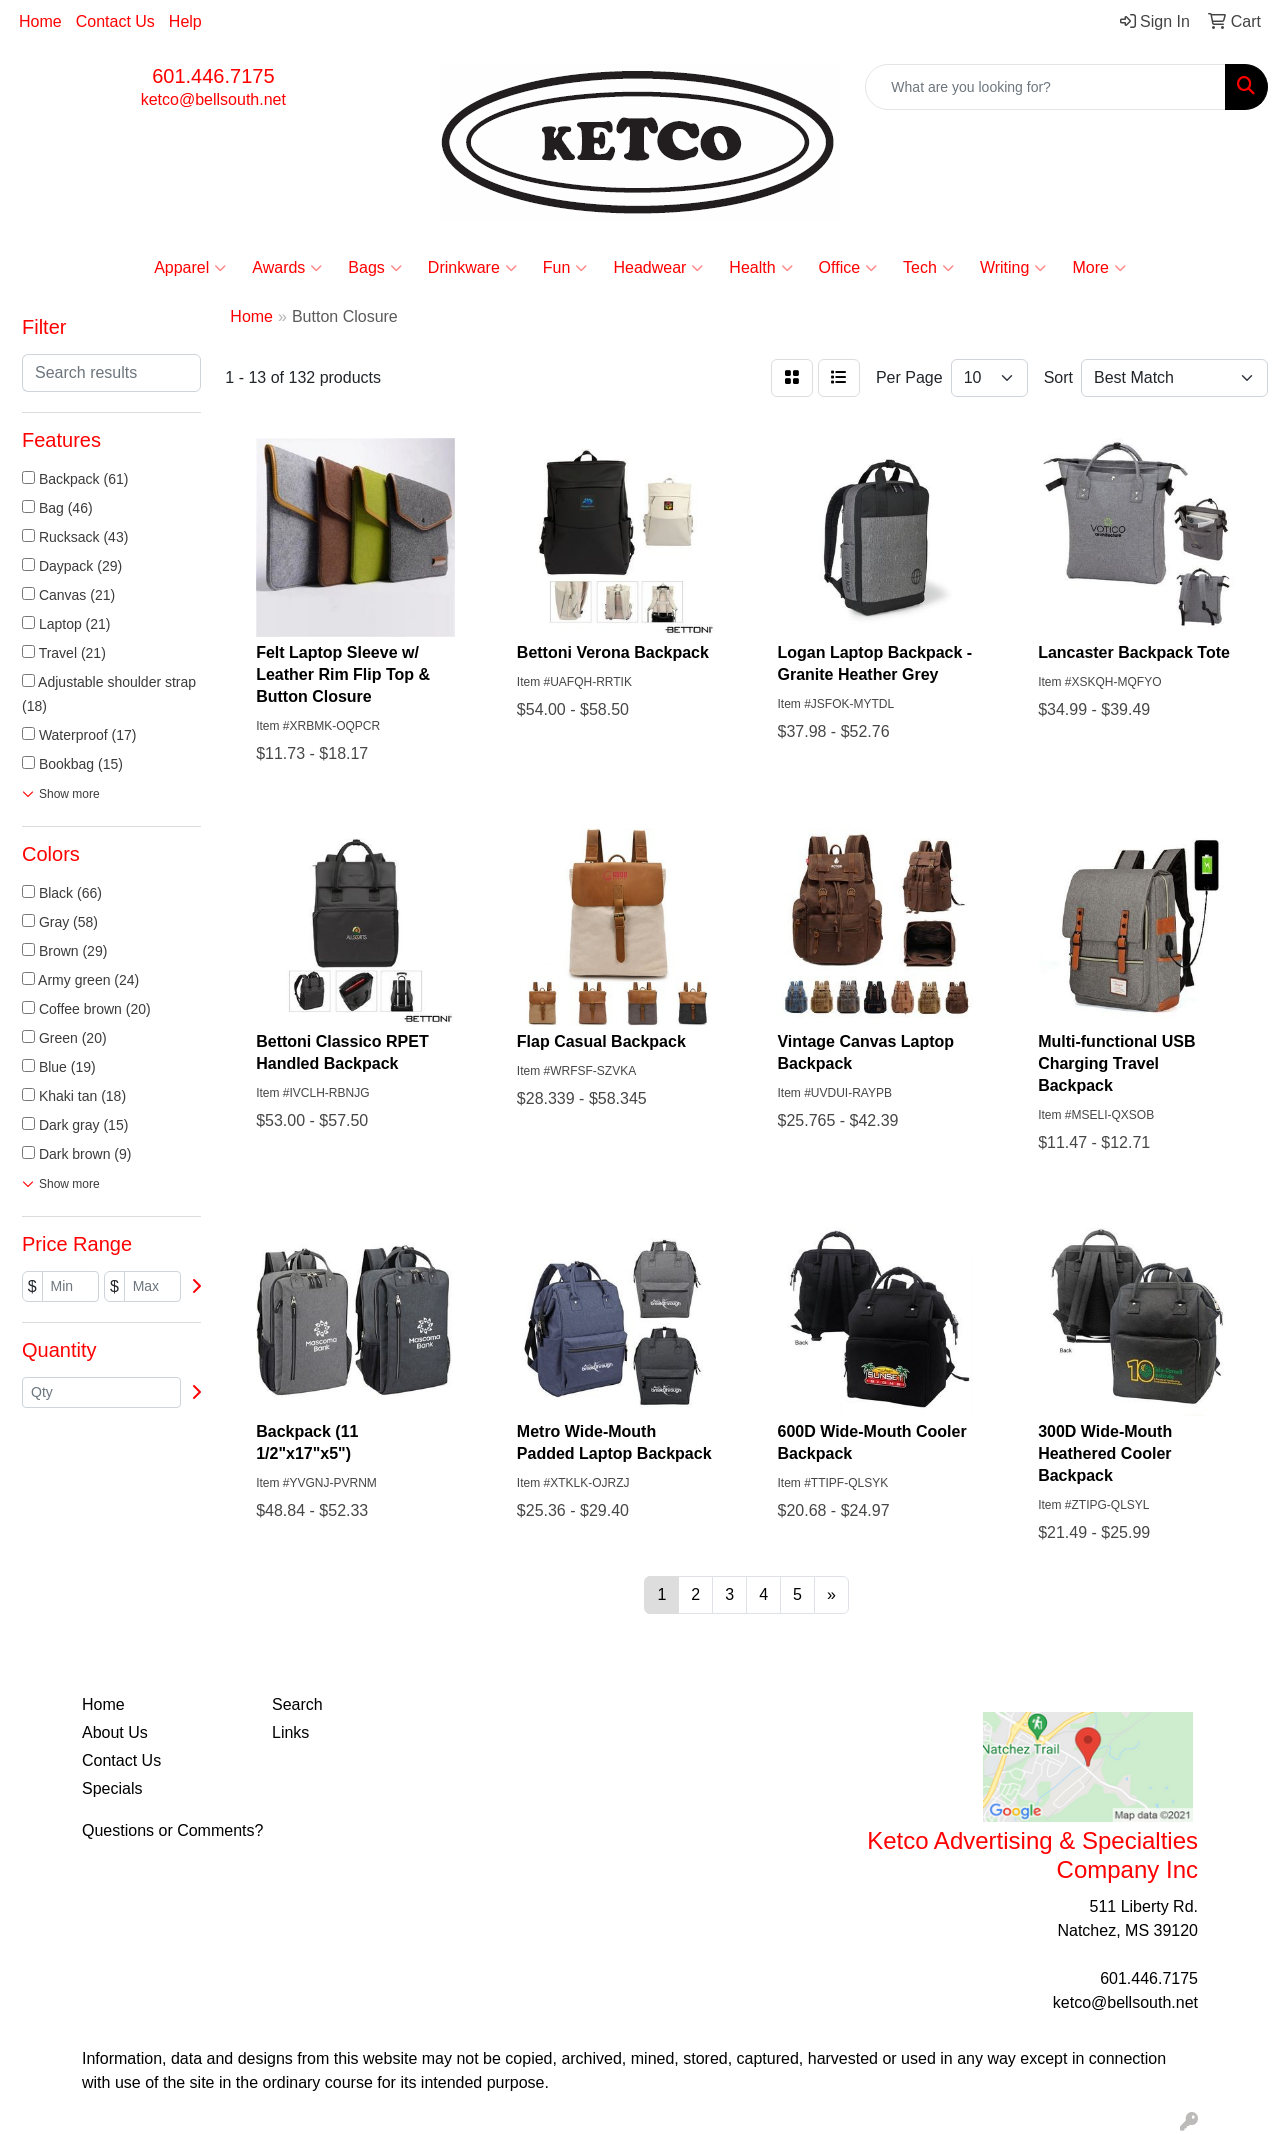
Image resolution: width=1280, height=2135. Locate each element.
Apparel (190, 268)
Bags (374, 268)
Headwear (658, 268)
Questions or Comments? (172, 1830)
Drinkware (472, 268)
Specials (112, 1788)
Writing (1013, 268)
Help (185, 21)
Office (848, 268)
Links (290, 1732)
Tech (928, 268)
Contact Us (115, 21)
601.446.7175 (213, 76)
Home (40, 21)
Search (297, 1704)
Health (760, 268)
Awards (287, 268)
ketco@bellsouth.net (213, 99)
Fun (565, 268)
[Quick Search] (1045, 87)
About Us (115, 1732)
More (1098, 268)
